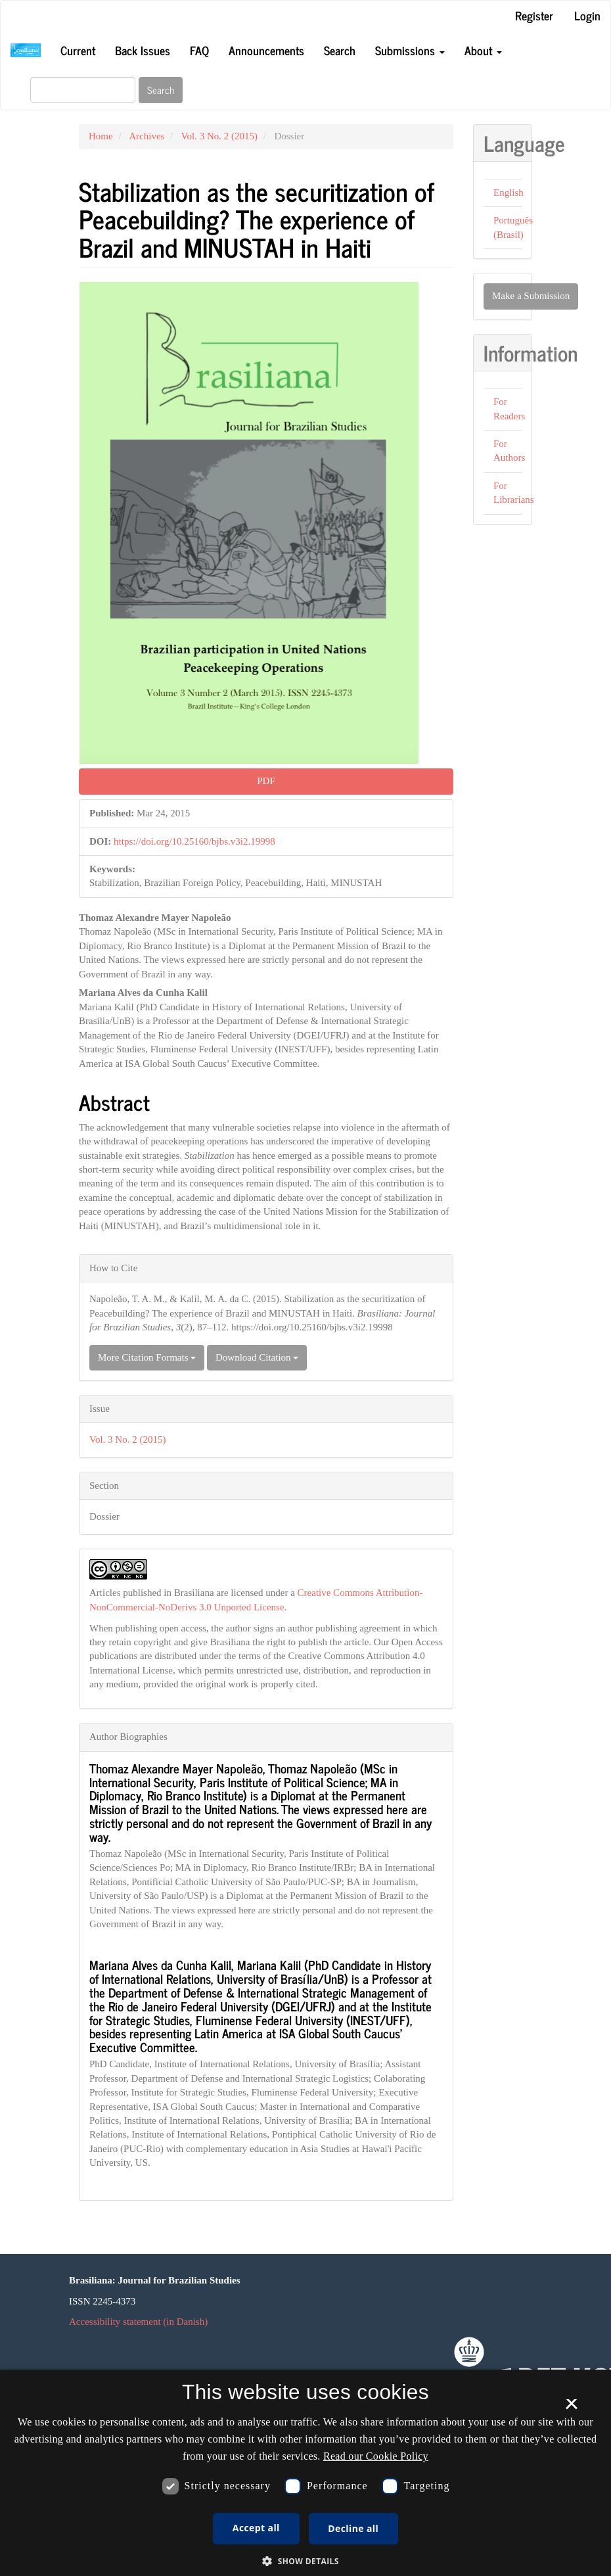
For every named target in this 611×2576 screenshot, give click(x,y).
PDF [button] (266, 781)
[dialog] (305, 2473)
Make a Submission (531, 296)
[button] (305, 2560)
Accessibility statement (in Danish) (138, 2321)
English (508, 192)
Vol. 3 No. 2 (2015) (219, 136)
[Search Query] (82, 90)
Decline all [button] (353, 2528)
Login (587, 15)
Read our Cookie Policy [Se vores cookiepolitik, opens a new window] (375, 2456)
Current (77, 50)
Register (534, 15)
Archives (146, 136)
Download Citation (256, 1357)
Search (339, 50)
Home (101, 136)
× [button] (571, 2408)
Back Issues (142, 50)
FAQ (199, 50)
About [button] (483, 50)
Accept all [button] (256, 2527)
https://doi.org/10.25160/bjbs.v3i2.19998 (194, 841)
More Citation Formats (147, 1357)
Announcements (266, 50)
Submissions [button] (410, 50)
